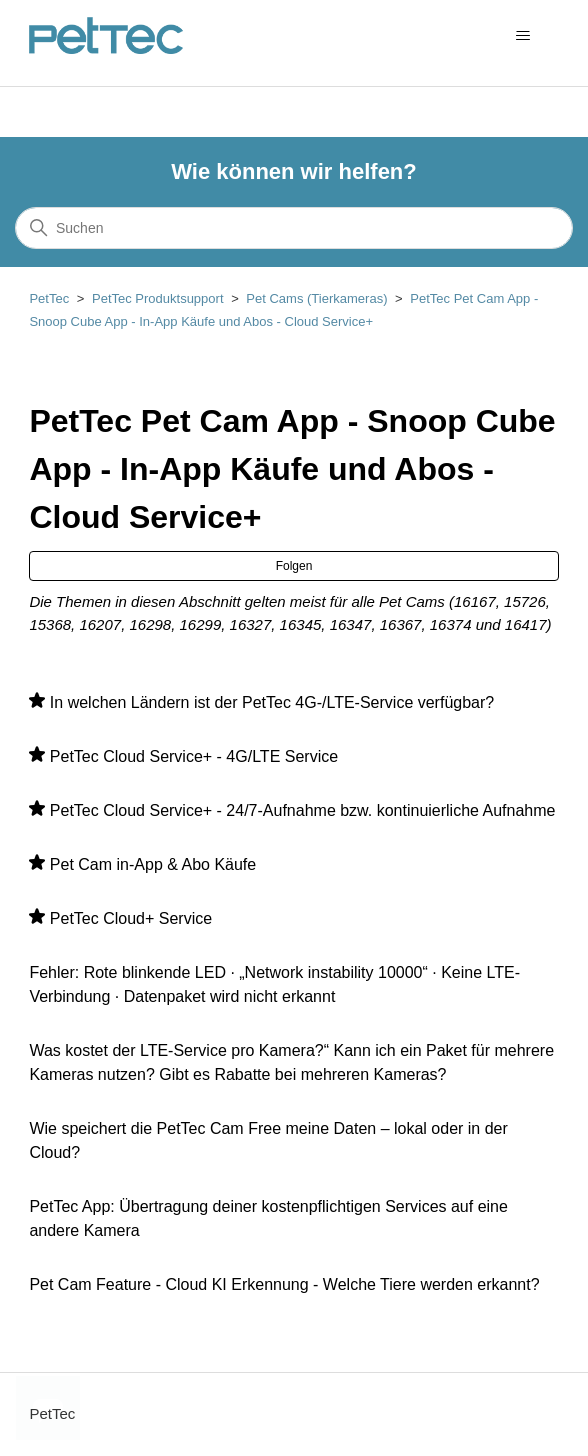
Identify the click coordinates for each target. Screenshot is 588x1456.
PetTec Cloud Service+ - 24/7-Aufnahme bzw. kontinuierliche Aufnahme (303, 810)
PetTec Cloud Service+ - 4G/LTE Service (194, 756)
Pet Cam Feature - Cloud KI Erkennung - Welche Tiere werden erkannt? (284, 1284)
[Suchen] (294, 228)
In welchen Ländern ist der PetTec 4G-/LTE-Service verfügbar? (272, 702)
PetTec (49, 298)
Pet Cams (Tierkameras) (316, 298)
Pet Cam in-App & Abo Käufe (153, 864)
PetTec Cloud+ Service (131, 918)
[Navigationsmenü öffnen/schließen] (523, 36)
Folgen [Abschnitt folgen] (294, 566)
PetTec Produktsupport (158, 298)
